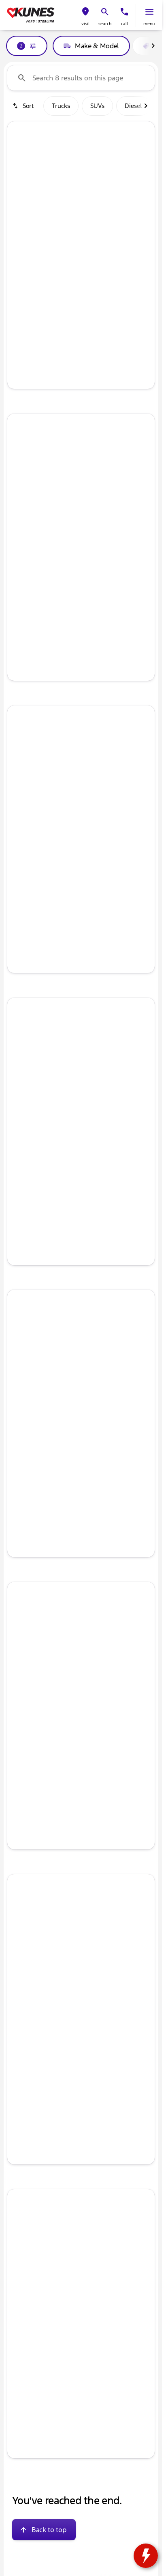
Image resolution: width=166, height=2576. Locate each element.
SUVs (97, 106)
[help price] (20, 310)
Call (124, 23)
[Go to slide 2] (67, 222)
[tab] (47, 285)
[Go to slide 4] (92, 222)
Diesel (133, 106)
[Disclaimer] (20, 2068)
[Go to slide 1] (55, 222)
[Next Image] (144, 177)
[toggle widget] (146, 2556)
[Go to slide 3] (80, 222)
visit (85, 23)
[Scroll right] (153, 46)
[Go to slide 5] (104, 222)
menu (149, 23)
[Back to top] (44, 2527)
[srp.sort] (23, 105)
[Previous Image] (18, 177)
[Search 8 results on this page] (81, 78)
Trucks (61, 106)
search (104, 23)
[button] (85, 15)
